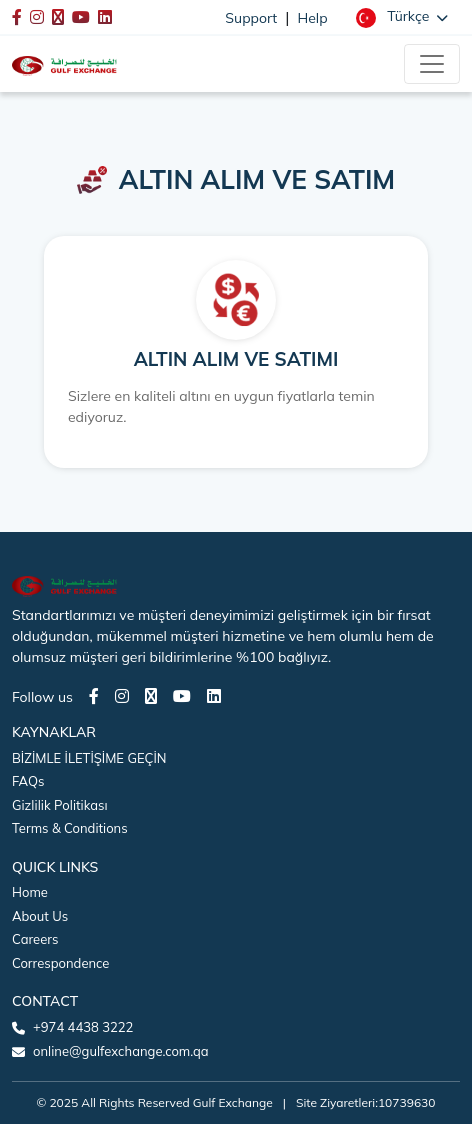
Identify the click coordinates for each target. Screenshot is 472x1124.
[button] (402, 17)
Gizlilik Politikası (60, 805)
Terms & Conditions (70, 828)
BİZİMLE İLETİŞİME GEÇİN (89, 758)
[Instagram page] (122, 696)
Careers (35, 939)
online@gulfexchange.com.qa (121, 1051)
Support (251, 18)
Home (30, 892)
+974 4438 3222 (83, 1027)
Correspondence (60, 963)
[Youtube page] (182, 696)
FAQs (28, 781)
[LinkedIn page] (214, 696)
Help (313, 18)
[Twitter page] (151, 696)
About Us (40, 916)
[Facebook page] (94, 696)
